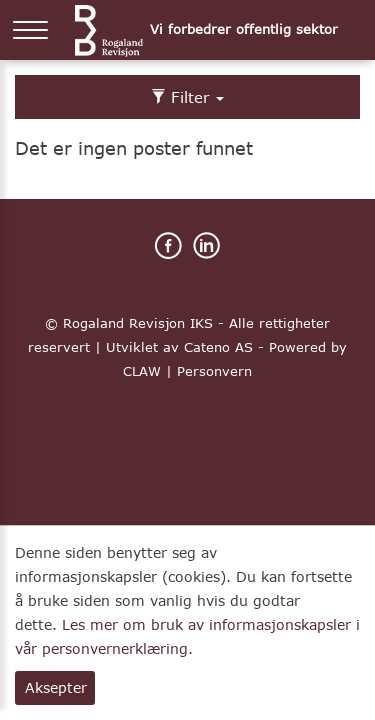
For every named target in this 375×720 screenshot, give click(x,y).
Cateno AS (218, 347)
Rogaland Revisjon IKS (138, 323)
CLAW (142, 371)
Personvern (214, 371)
